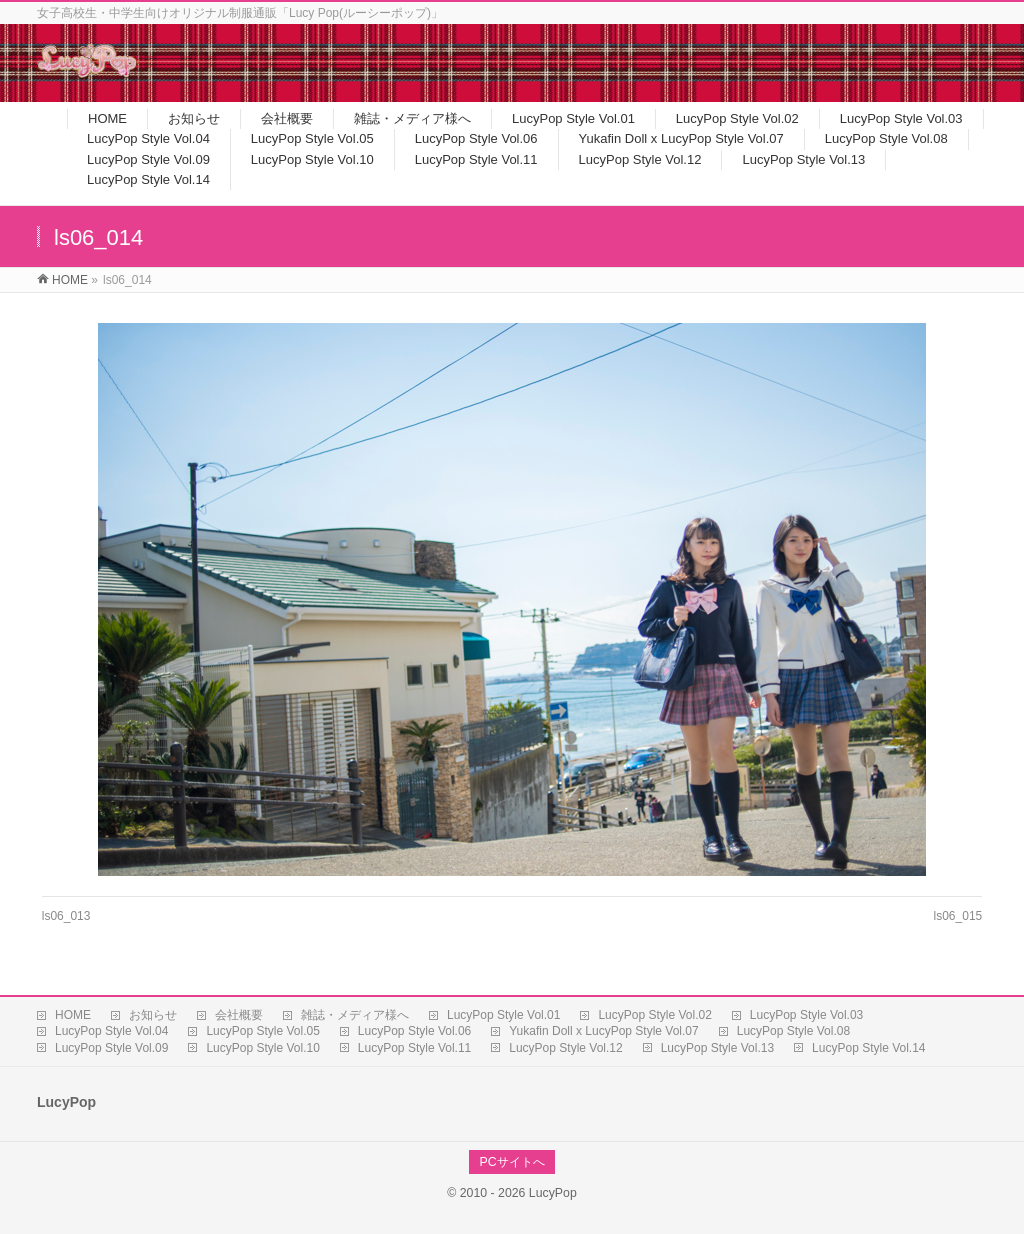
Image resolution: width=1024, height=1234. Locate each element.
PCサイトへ (511, 1162)
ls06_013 (66, 916)
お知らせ (153, 1015)
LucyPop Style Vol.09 (111, 1048)
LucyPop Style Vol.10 (262, 1048)
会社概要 (239, 1015)
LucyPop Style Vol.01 (503, 1015)
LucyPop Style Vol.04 (111, 1031)
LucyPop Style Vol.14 (868, 1048)
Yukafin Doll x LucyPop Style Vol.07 (603, 1031)
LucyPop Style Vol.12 (565, 1048)
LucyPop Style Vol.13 (717, 1048)
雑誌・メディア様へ (355, 1015)
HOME (73, 1015)
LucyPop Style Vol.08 (793, 1031)
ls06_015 (958, 916)
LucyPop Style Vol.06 (414, 1031)
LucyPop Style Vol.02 (654, 1015)
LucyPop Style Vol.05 (262, 1031)
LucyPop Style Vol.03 (806, 1015)
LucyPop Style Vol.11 (414, 1048)
